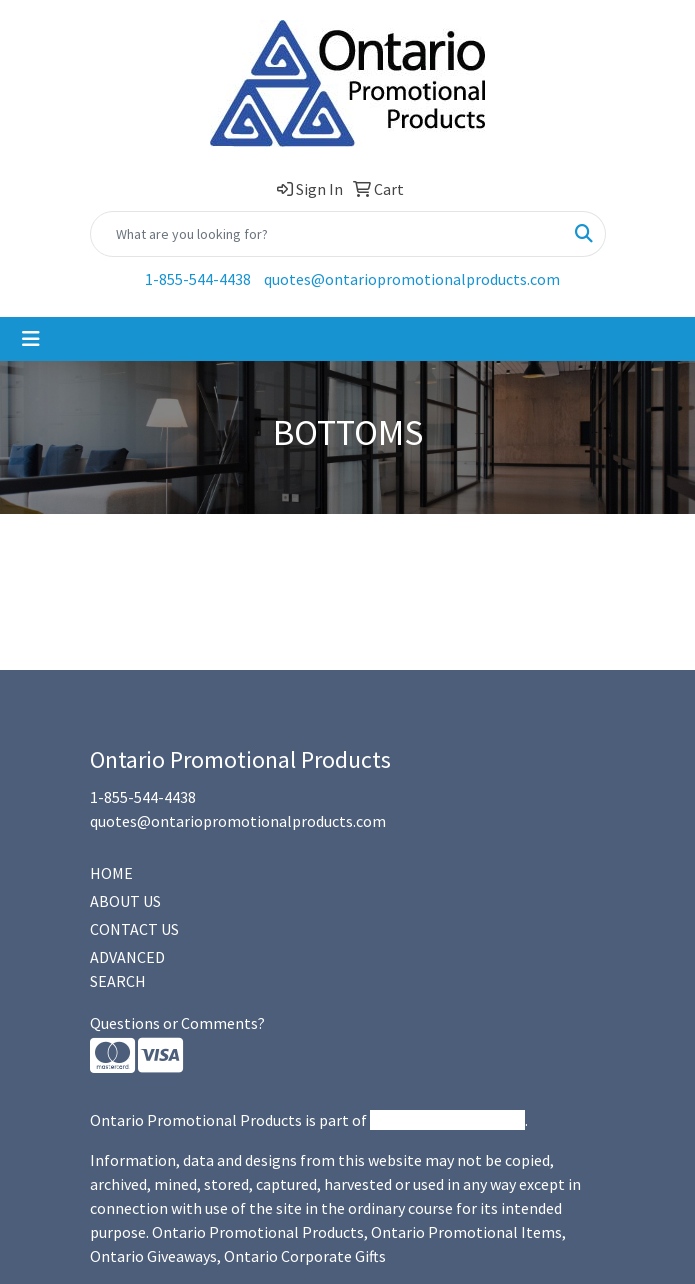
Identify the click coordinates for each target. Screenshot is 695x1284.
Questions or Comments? (177, 1023)
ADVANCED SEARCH (127, 969)
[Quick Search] (327, 234)
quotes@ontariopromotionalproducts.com (412, 279)
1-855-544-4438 (198, 279)
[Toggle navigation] (31, 339)
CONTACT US (134, 929)
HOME (111, 873)
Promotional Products (447, 1120)
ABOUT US (125, 901)
